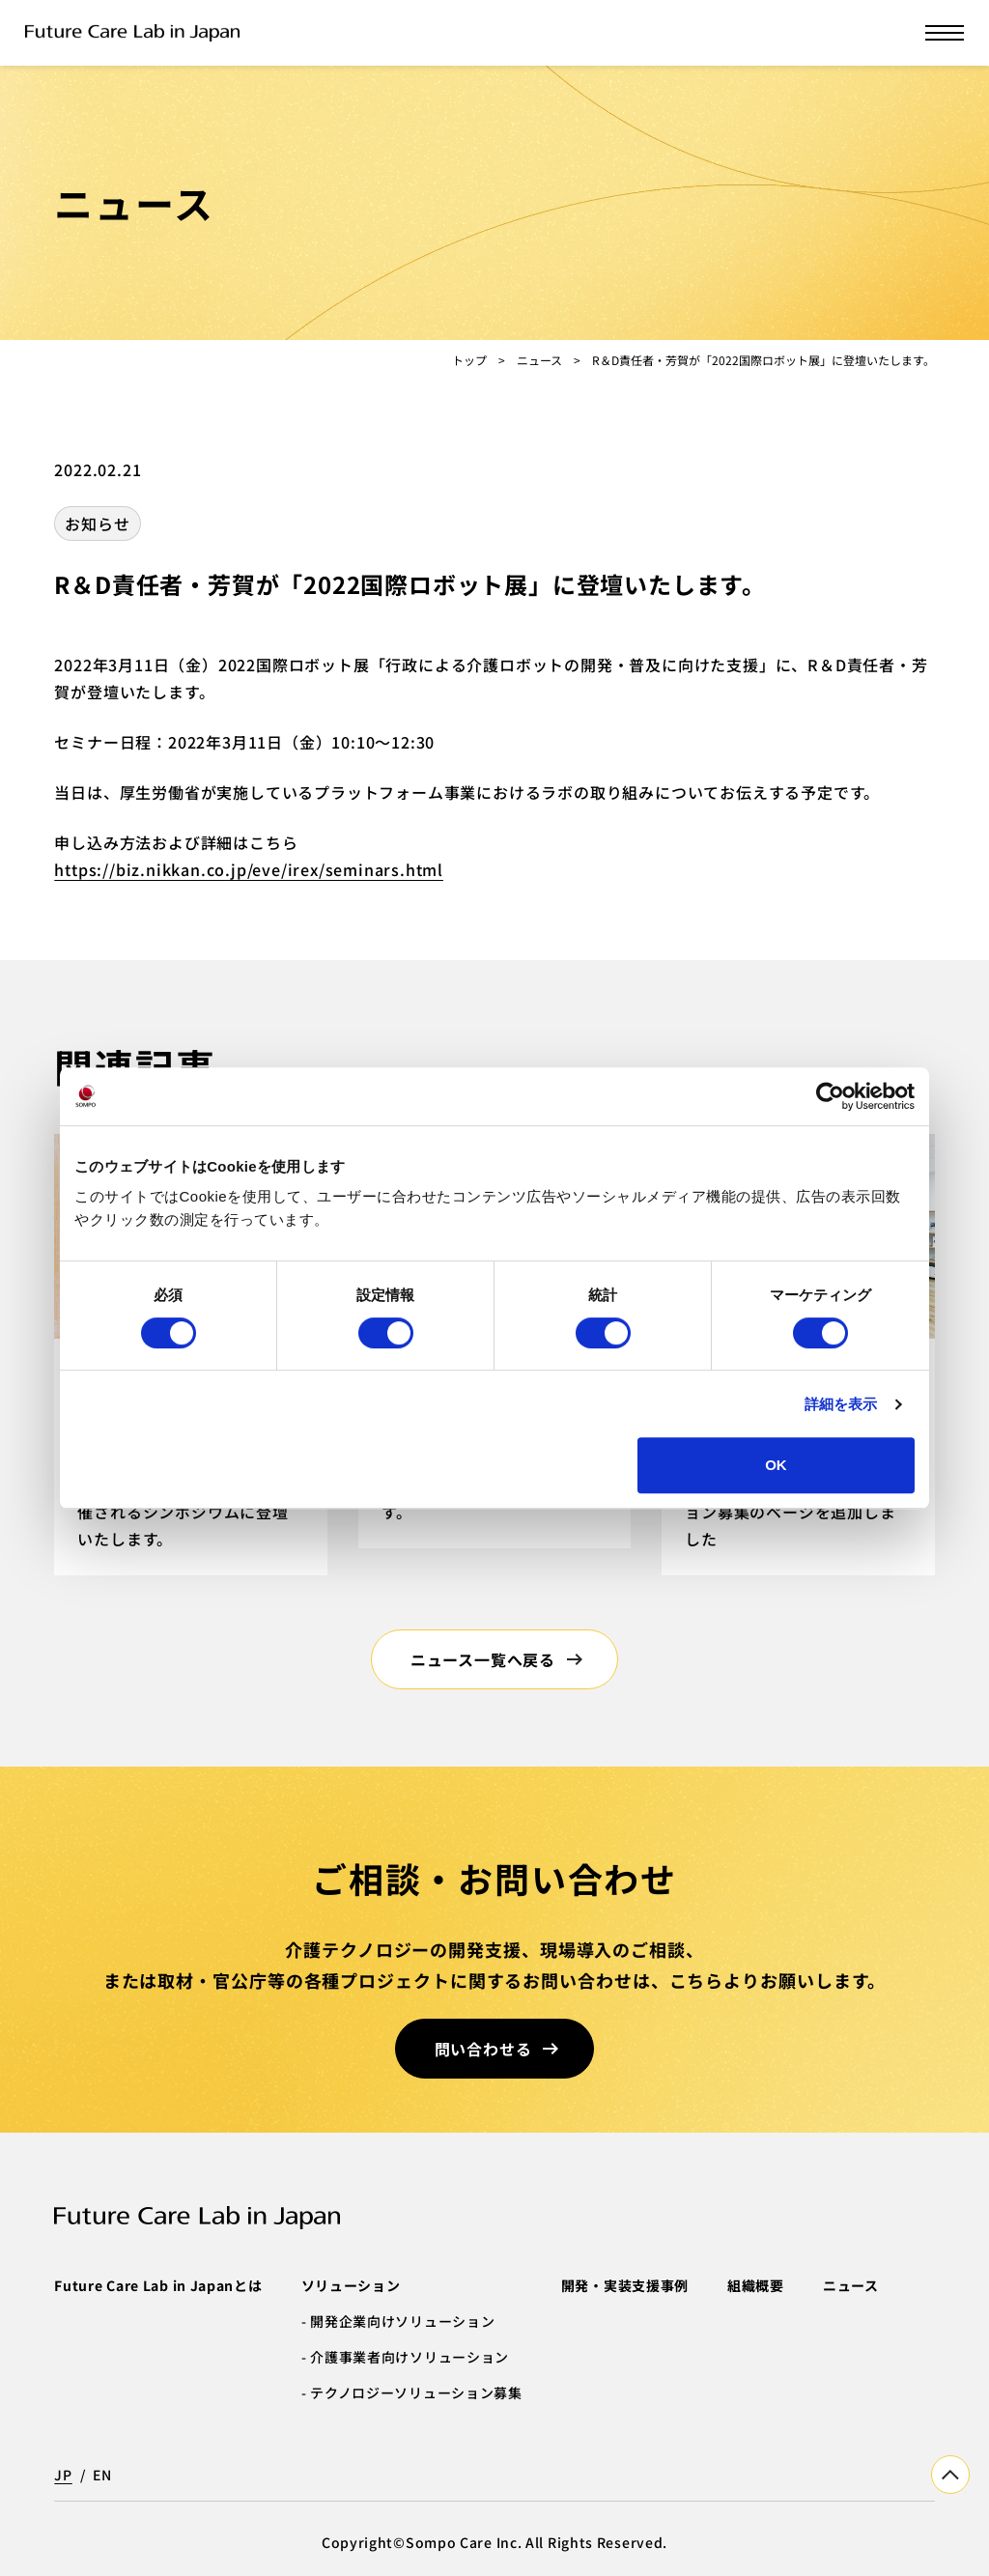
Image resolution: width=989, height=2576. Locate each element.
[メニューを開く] (944, 33)
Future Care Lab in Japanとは (158, 2285)
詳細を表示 (841, 1404)
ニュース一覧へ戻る (482, 1659)
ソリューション (351, 2285)
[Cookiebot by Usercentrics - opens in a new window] (830, 1096)
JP (62, 2474)
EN (102, 2474)
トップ (469, 360)
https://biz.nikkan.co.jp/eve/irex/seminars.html (248, 869)
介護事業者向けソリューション (409, 2356)
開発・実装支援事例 (625, 2285)
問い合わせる (483, 2048)
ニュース (539, 360)
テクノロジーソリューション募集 (416, 2392)
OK (776, 1465)
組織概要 (755, 2285)
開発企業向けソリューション (402, 2321)
